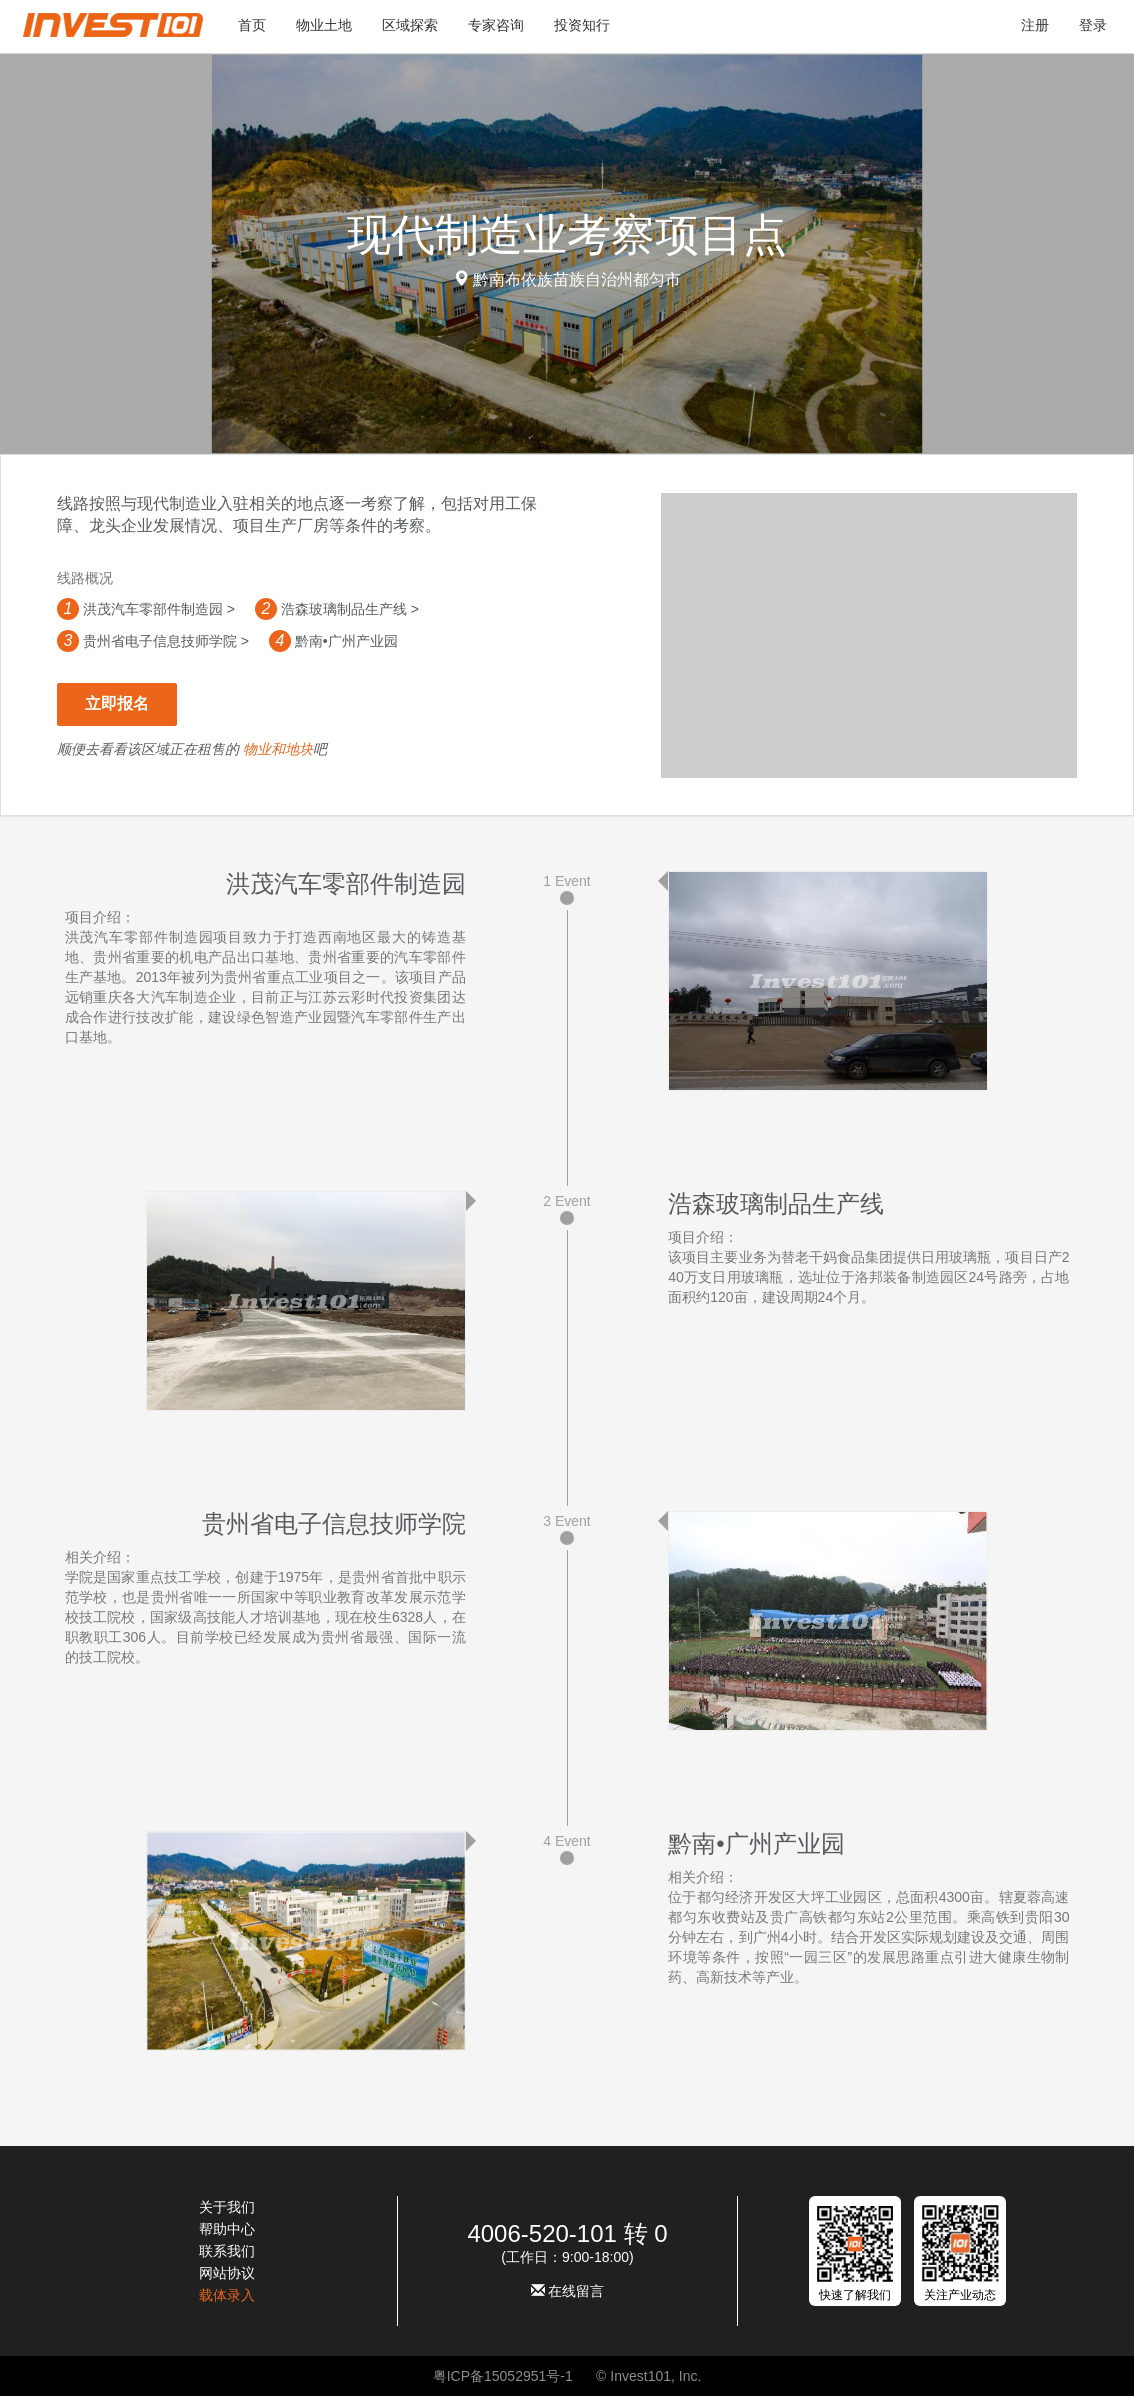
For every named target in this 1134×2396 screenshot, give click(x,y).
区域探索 (410, 25)
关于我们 (227, 2207)
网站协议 (227, 2273)
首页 (252, 25)
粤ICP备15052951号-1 (503, 2376)
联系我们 (227, 2251)
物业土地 (324, 25)
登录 (1093, 25)
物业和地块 (278, 749)
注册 (1035, 25)
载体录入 (227, 2295)
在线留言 (568, 2291)
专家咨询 (496, 25)
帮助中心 (227, 2229)
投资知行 (582, 25)
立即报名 (117, 703)
